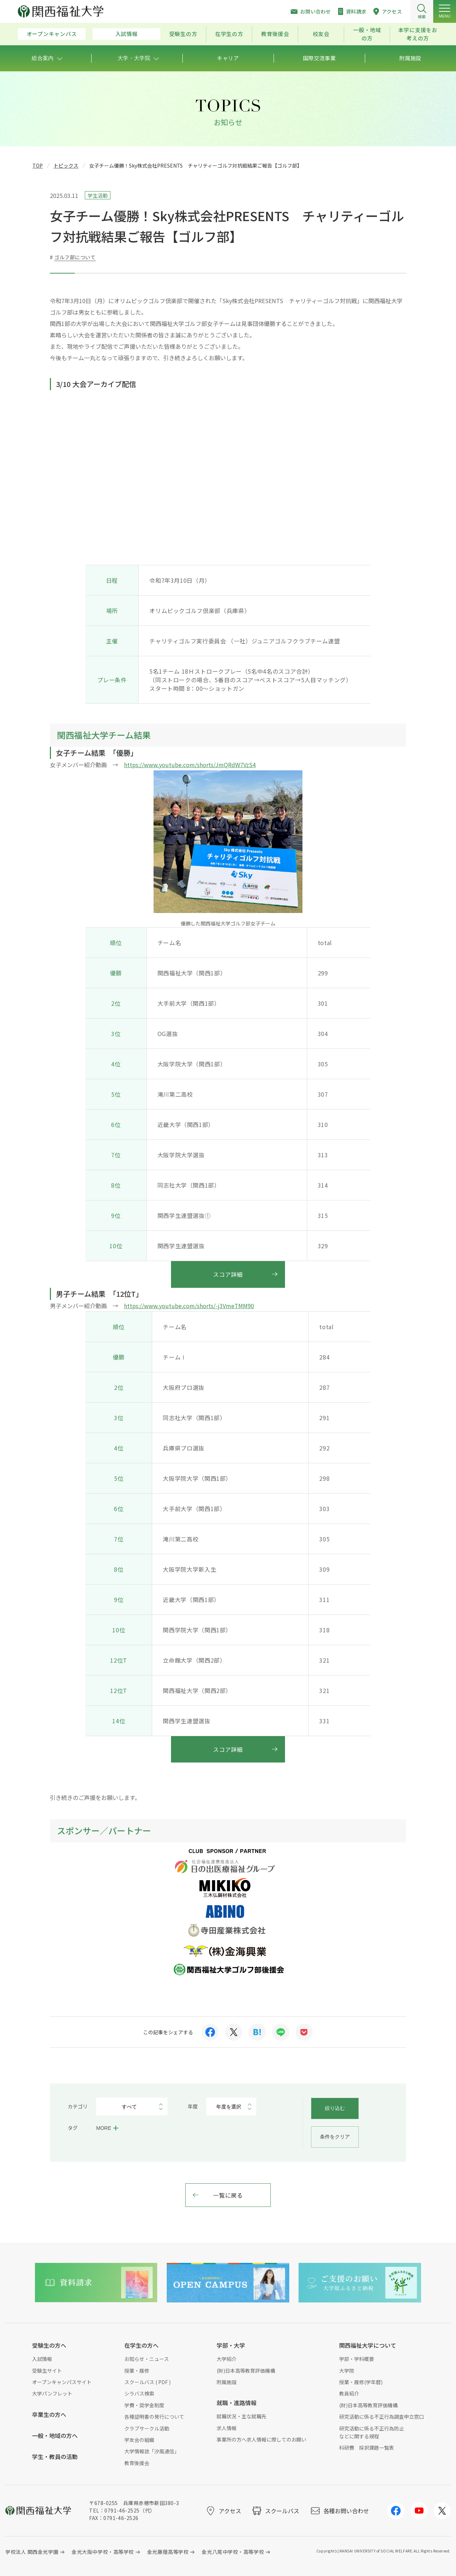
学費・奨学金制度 (144, 2405)
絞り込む (335, 2108)
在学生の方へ (141, 2345)
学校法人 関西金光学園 (31, 2551)
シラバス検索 (139, 2393)
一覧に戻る (228, 2195)
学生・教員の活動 (55, 2456)
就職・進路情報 (236, 2402)
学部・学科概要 (356, 2358)
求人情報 (227, 2428)
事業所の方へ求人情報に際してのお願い (261, 2439)
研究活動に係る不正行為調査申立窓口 (381, 2416)
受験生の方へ (49, 2345)
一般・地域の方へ (55, 2435)
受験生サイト (47, 2370)
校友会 (321, 33)
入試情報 (126, 33)
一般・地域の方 (367, 34)
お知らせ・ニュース (146, 2358)
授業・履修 (136, 2370)
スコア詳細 (228, 1274)
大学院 (346, 2370)
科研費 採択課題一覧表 (366, 2447)
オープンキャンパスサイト (62, 2382)
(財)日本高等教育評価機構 (246, 2370)
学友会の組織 (139, 2439)
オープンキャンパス (52, 33)
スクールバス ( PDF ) (147, 2382)
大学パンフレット (52, 2393)
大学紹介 (227, 2358)
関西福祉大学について (367, 2345)
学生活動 (98, 195)
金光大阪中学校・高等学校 (103, 2551)
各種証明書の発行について (154, 2416)
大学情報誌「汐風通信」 (151, 2451)
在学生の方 (229, 33)
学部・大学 (231, 2345)
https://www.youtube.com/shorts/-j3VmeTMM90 (189, 1305)
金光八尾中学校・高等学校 (233, 2551)
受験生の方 (183, 33)
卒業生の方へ (49, 2414)
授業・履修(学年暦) (361, 2382)
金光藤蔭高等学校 (167, 2551)
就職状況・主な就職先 (241, 2416)
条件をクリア (335, 2136)
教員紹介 (349, 2393)
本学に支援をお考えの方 (417, 34)
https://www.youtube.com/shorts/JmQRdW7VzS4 (190, 764)
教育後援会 (275, 33)
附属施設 (227, 2382)
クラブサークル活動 (146, 2428)
